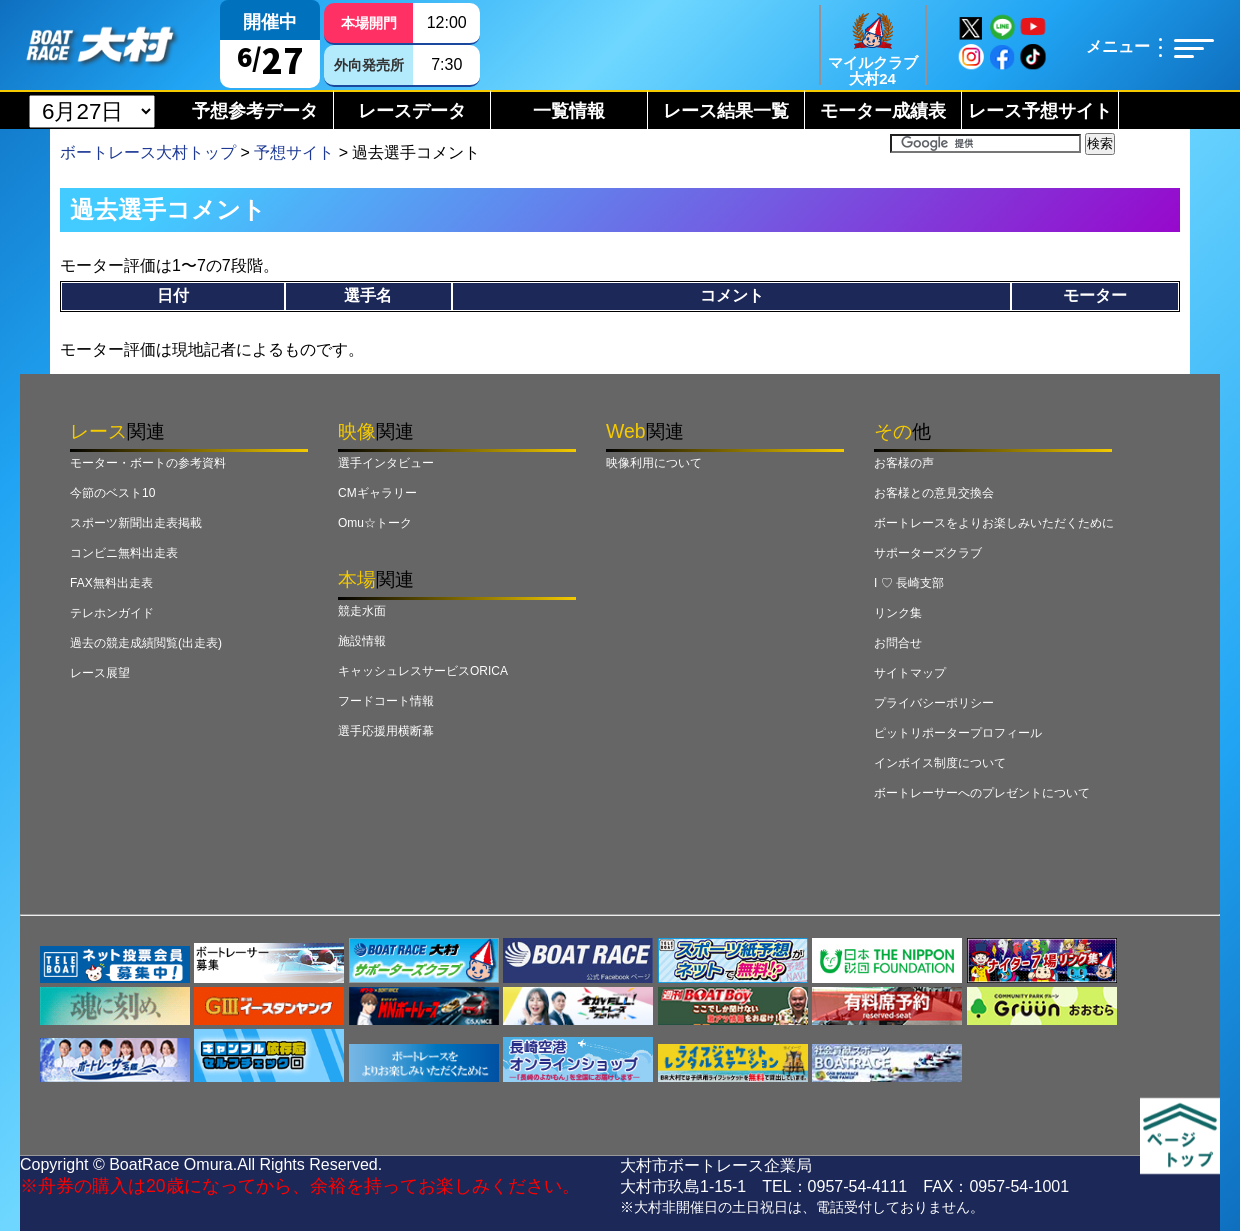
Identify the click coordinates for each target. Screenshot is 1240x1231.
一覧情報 (569, 111)
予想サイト (294, 152)
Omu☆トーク (375, 523)
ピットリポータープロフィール (958, 733)
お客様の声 (904, 463)
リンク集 (898, 613)
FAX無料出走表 (111, 583)
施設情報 (362, 641)
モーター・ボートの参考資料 (148, 463)
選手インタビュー (386, 463)
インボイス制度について (940, 763)
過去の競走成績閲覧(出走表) (146, 643)
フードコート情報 (386, 701)
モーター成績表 (883, 111)
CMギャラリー (377, 493)
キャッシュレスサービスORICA (423, 671)
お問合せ (898, 643)
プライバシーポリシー (934, 703)
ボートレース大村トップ (148, 152)
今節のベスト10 (112, 493)
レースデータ (412, 111)
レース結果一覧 (726, 111)
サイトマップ (910, 673)
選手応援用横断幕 (386, 731)
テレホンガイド (112, 613)
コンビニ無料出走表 (124, 553)
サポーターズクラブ (928, 553)
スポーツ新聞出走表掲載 (136, 523)
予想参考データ (255, 111)
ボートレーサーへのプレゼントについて (982, 793)
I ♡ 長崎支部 (909, 583)
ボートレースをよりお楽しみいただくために (994, 523)
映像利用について (654, 463)
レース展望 (100, 673)
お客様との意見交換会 (934, 493)
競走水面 (362, 611)
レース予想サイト (1040, 111)
